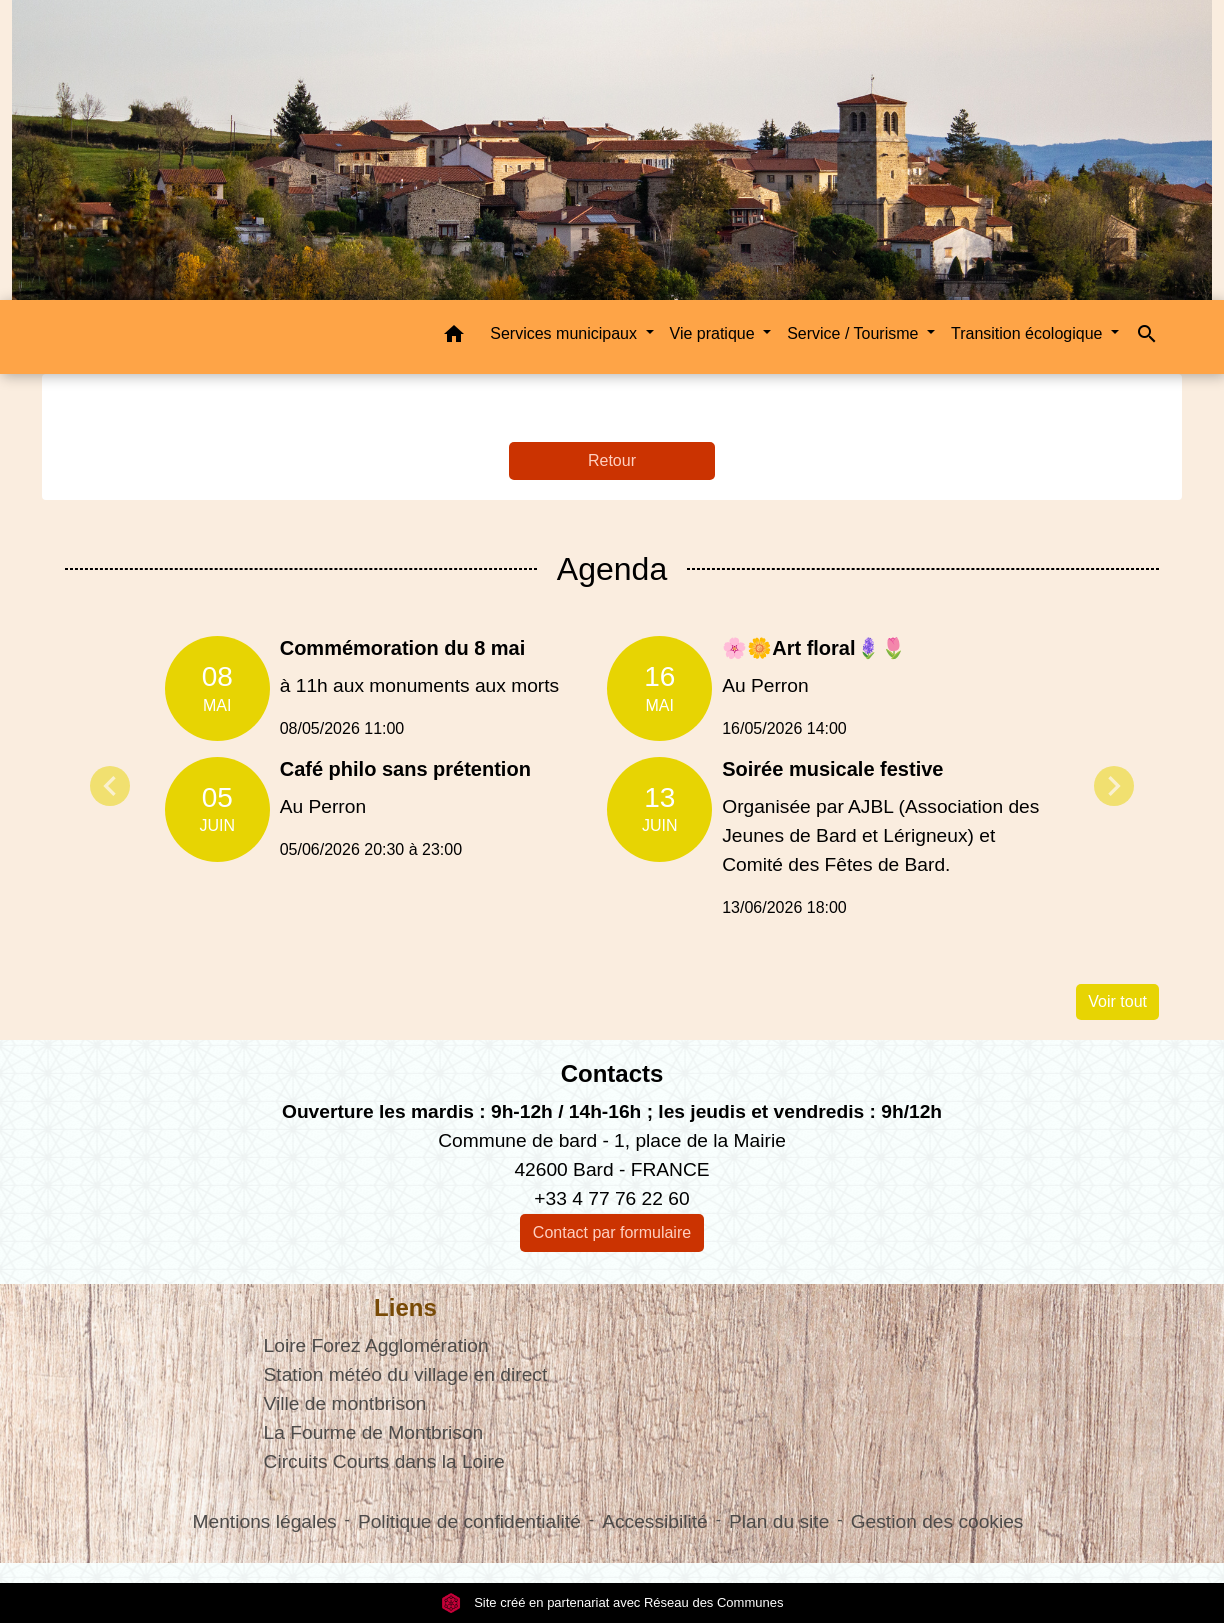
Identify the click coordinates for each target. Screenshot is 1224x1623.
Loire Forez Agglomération (376, 1345)
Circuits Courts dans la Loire (384, 1461)
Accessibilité (655, 1521)
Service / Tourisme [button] (855, 333)
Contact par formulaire (612, 1232)
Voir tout (1117, 1001)
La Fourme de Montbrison (374, 1432)
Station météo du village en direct (406, 1374)
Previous (110, 786)
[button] (454, 337)
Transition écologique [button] (1029, 333)
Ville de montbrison (345, 1403)
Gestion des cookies (937, 1521)
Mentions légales (265, 1521)
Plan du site (779, 1521)
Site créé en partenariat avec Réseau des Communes (612, 1602)
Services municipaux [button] (565, 333)
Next (1114, 786)
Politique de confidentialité (469, 1521)
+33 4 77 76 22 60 (611, 1198)
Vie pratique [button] (715, 333)
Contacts (612, 1073)
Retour (612, 460)
